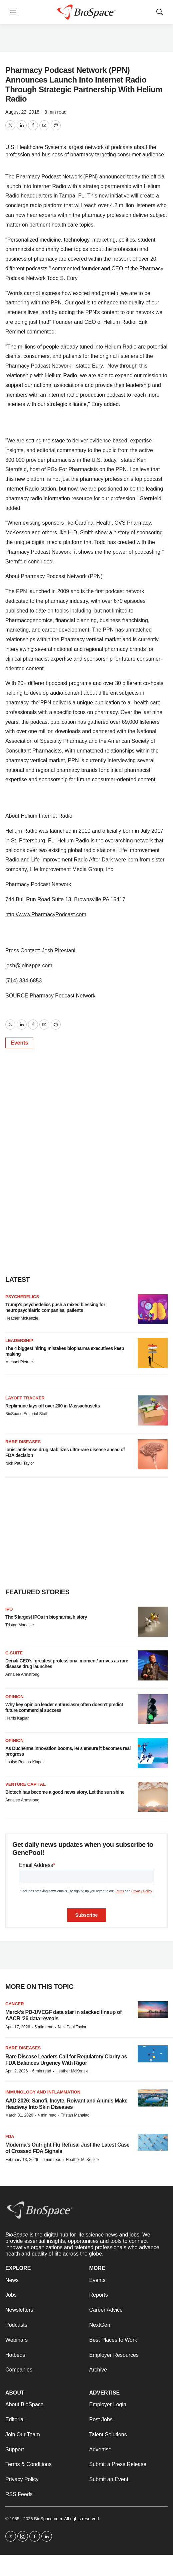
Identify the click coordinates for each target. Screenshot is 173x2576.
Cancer (14, 2003)
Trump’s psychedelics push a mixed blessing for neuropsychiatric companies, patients (55, 1307)
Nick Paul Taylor (19, 1463)
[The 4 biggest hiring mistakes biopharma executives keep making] (153, 1353)
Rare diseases (23, 2047)
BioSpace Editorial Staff (26, 1413)
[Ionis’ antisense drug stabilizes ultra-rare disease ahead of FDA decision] (153, 1454)
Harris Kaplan (17, 1718)
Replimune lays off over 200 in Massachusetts (52, 1405)
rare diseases (23, 1441)
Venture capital (25, 1784)
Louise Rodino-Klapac (24, 1762)
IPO (9, 1609)
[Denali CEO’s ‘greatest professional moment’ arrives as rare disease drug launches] (153, 1665)
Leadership (19, 1340)
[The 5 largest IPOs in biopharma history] (153, 1622)
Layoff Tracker (25, 1397)
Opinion (14, 1696)
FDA (9, 2136)
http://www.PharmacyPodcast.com (45, 914)
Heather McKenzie (21, 1318)
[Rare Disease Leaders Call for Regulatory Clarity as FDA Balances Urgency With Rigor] (153, 2053)
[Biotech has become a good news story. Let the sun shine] (153, 1797)
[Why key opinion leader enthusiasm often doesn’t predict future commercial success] (153, 1709)
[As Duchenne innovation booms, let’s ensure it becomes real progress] (153, 1753)
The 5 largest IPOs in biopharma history (46, 1617)
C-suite (14, 1652)
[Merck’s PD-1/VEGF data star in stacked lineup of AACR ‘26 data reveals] (153, 2009)
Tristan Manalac (19, 1625)
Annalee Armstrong (22, 1674)
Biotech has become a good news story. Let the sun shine (64, 1792)
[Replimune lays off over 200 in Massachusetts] (153, 1410)
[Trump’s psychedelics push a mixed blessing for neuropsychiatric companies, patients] (153, 1309)
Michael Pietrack (20, 1362)
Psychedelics (22, 1296)
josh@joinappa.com (28, 965)
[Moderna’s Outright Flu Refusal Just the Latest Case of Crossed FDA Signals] (153, 2142)
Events (19, 1043)
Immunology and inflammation (42, 2091)
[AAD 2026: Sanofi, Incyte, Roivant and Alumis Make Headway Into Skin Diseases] (153, 2098)
